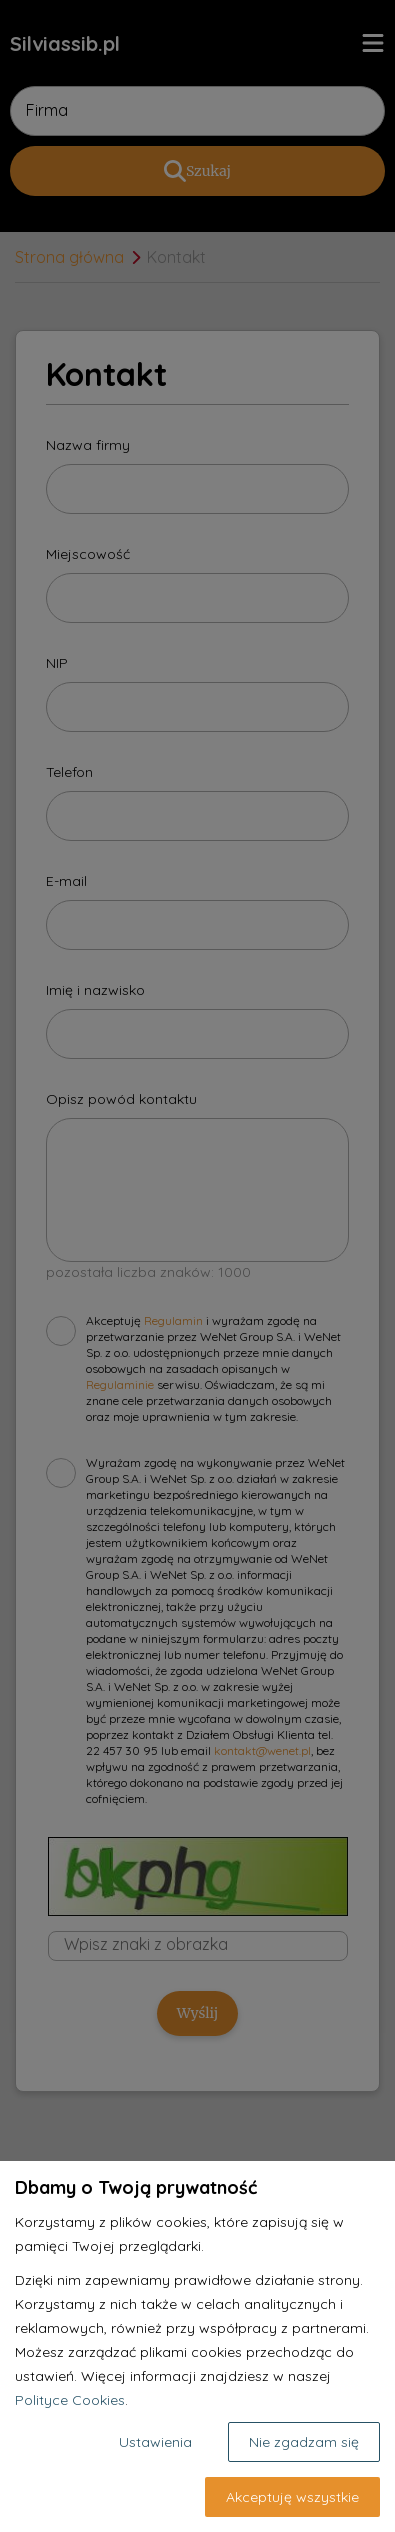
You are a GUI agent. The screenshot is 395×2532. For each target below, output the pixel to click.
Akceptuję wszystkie (292, 2497)
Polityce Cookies (70, 2400)
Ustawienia (155, 2442)
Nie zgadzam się (304, 2442)
